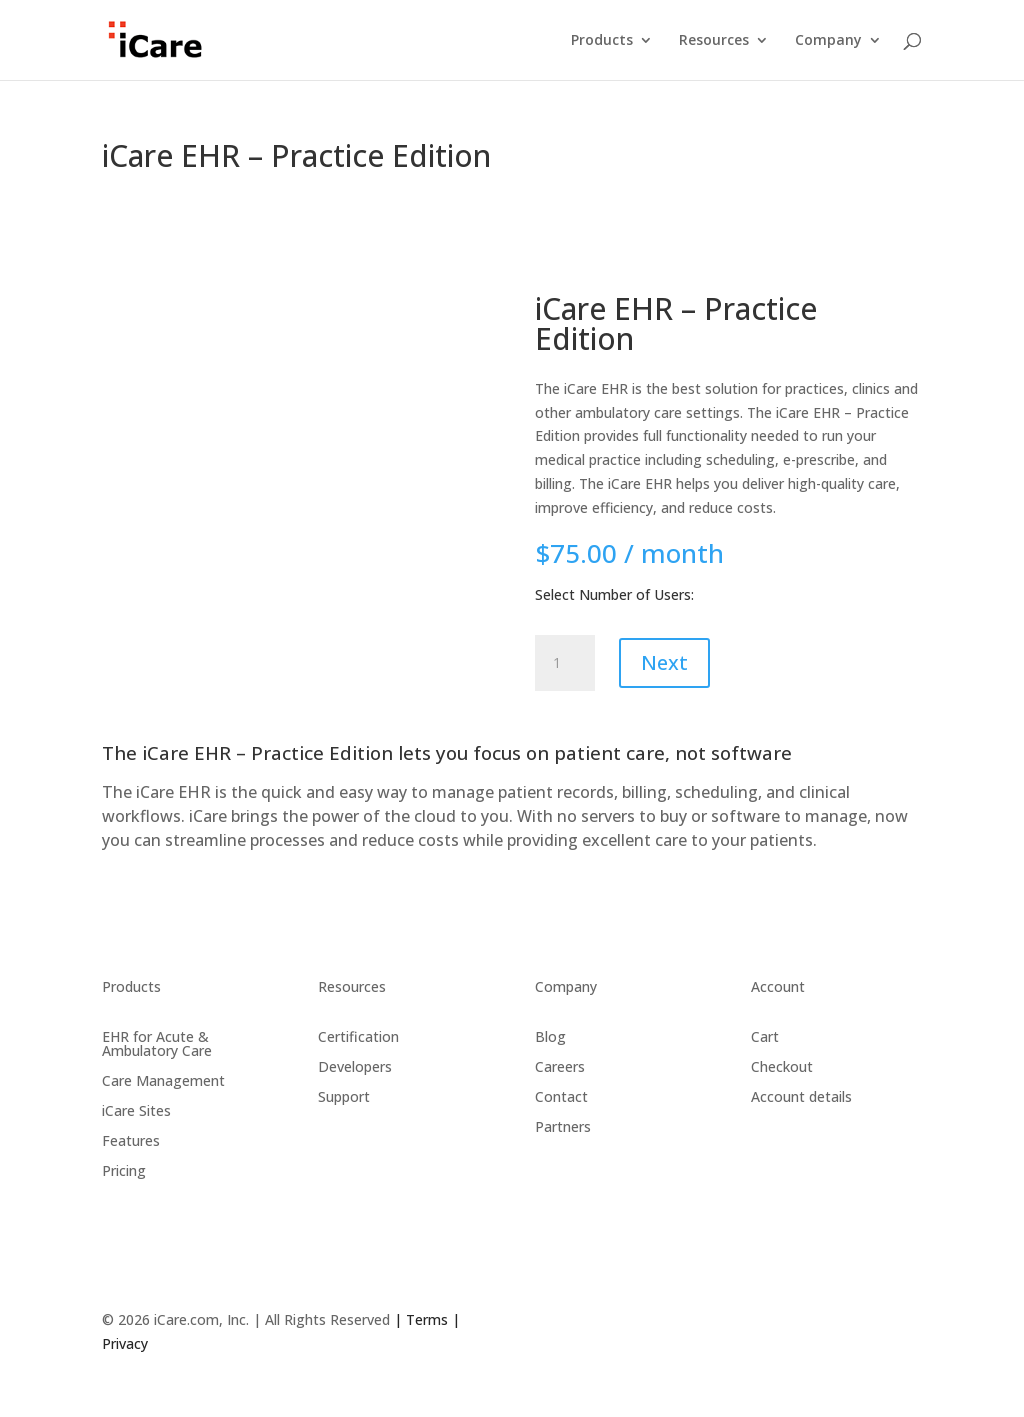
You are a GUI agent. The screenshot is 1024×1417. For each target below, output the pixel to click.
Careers (560, 1065)
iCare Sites (136, 1109)
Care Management (163, 1079)
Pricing (124, 1169)
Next (664, 662)
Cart (765, 1035)
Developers (355, 1065)
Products (602, 41)
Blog (550, 1035)
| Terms (419, 1319)
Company (828, 41)
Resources (714, 41)
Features (131, 1139)
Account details (801, 1095)
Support (344, 1095)
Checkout (782, 1065)
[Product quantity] (565, 663)
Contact (561, 1095)
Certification (358, 1035)
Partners (563, 1125)
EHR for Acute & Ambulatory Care (157, 1042)
